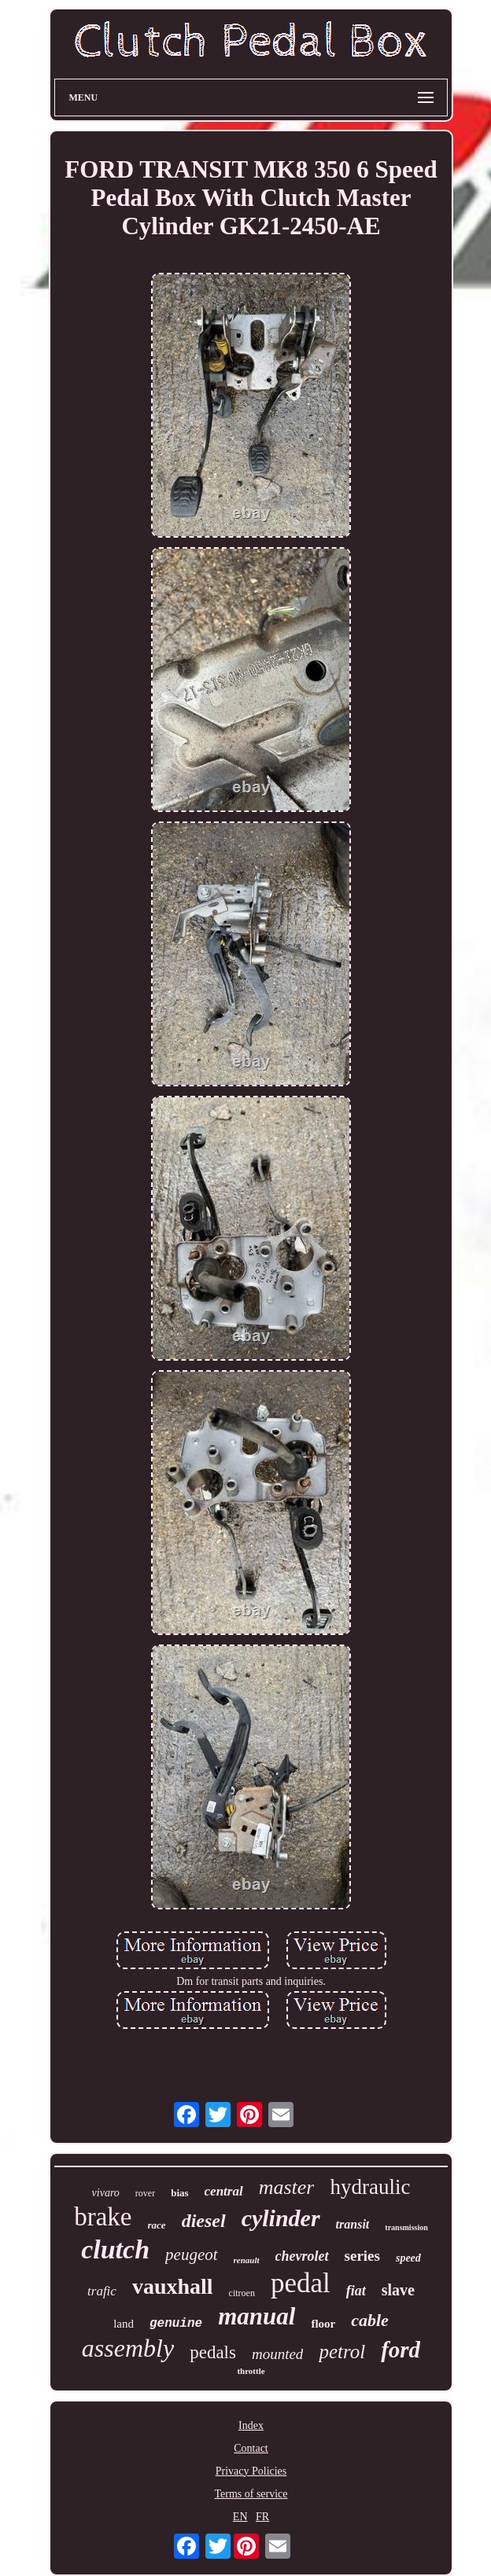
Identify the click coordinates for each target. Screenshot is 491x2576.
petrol (342, 2351)
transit (353, 2224)
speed (408, 2258)
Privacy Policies (251, 2471)
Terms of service (250, 2494)
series (362, 2255)
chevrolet (302, 2256)
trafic (101, 2291)
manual (256, 2316)
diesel (204, 2220)
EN (240, 2517)
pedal (300, 2283)
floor (323, 2323)
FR (262, 2517)
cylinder (281, 2218)
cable (370, 2320)
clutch (115, 2249)
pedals (213, 2352)
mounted (277, 2354)
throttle (250, 2371)
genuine (176, 2324)
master (287, 2187)
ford (400, 2349)
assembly (128, 2348)
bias (179, 2193)
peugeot (191, 2254)
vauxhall (172, 2286)
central (224, 2191)
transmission (406, 2227)
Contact (251, 2448)
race (157, 2225)
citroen (242, 2293)
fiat (356, 2291)
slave (398, 2290)
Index (251, 2425)
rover (145, 2193)
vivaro (106, 2193)
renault (247, 2260)
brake (102, 2217)
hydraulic (370, 2187)
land (123, 2323)
